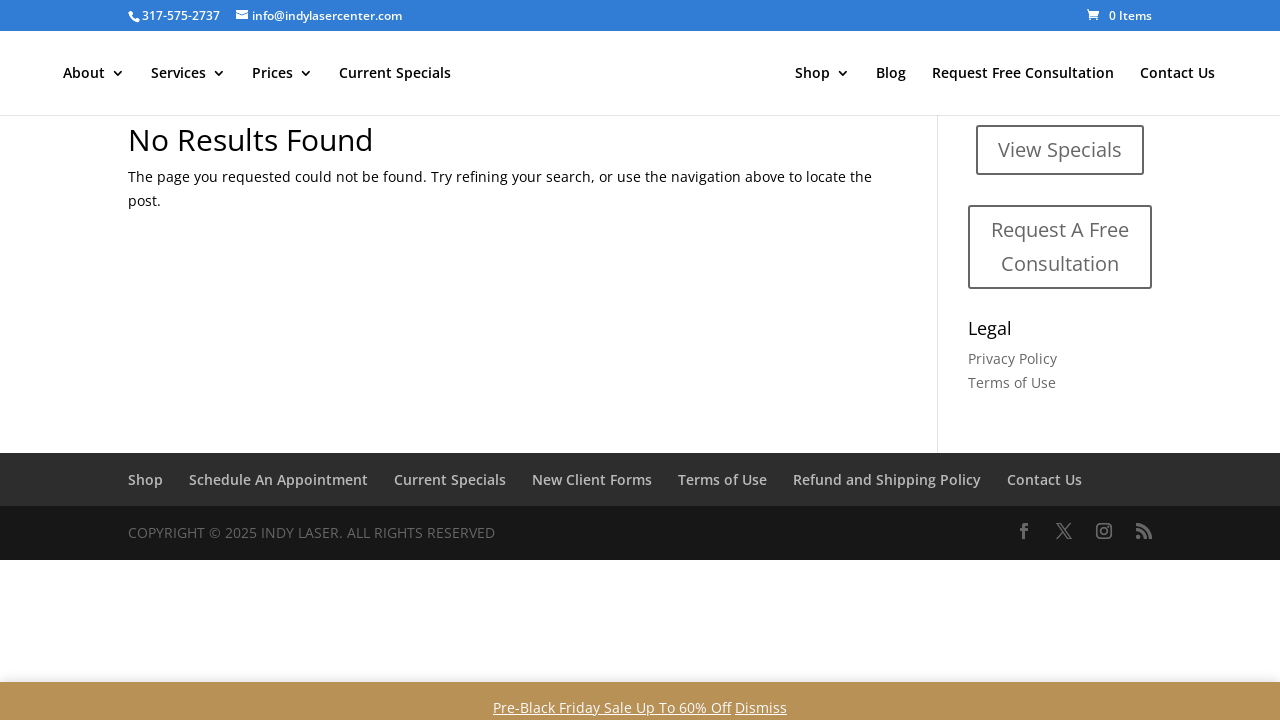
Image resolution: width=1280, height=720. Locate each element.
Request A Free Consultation (1060, 246)
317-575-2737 (181, 15)
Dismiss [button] (761, 707)
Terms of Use (1012, 382)
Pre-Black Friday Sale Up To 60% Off (612, 707)
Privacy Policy (1012, 358)
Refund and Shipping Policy (887, 479)
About (84, 74)
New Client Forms (592, 479)
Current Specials (395, 74)
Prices (272, 74)
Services (178, 74)
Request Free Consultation (1023, 74)
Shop (812, 74)
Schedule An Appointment (278, 479)
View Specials (1060, 149)
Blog (891, 74)
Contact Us (1177, 74)
